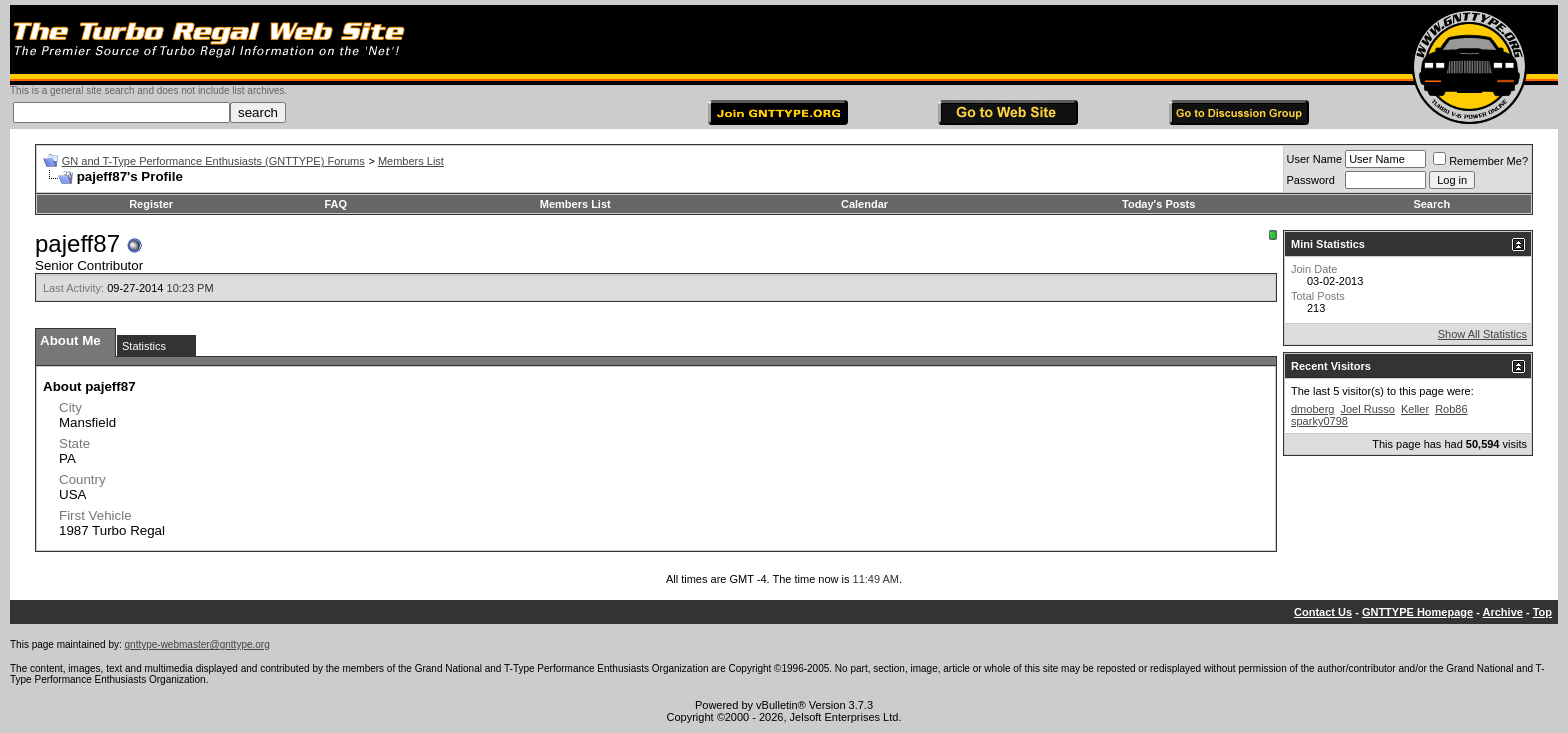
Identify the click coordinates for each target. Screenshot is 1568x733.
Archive (1503, 612)
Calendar (864, 204)
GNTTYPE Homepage (1417, 612)
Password (1311, 180)
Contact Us (1323, 612)
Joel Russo (1367, 409)
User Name (1315, 159)
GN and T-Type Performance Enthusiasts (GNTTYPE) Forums (213, 161)
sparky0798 (1319, 421)
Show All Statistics (1482, 334)
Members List (411, 161)
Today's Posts (1158, 204)
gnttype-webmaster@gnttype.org (197, 644)
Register (151, 204)
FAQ (336, 204)
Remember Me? (1480, 161)
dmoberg (1312, 409)
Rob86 (1451, 409)
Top (1542, 612)
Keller (1415, 409)
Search (1431, 204)
